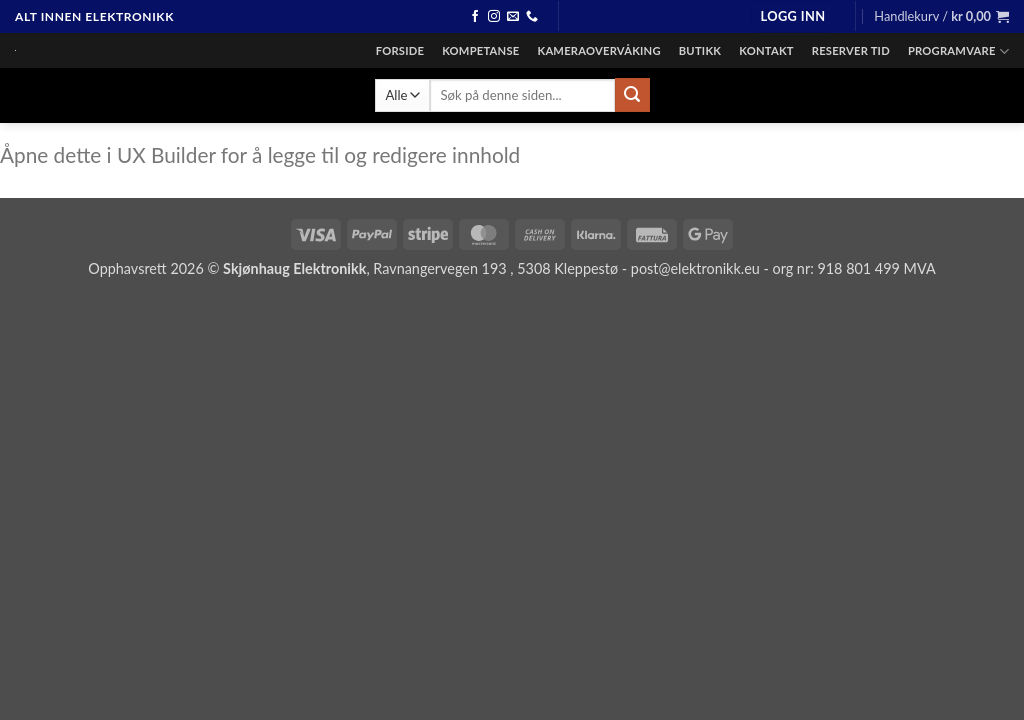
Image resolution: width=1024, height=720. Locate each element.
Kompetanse (480, 50)
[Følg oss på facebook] (475, 17)
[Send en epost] (513, 17)
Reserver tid (851, 50)
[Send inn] (632, 95)
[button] (792, 16)
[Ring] (532, 17)
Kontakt (766, 50)
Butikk (700, 50)
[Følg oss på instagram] (494, 17)
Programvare (958, 51)
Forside (400, 50)
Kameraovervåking (598, 50)
